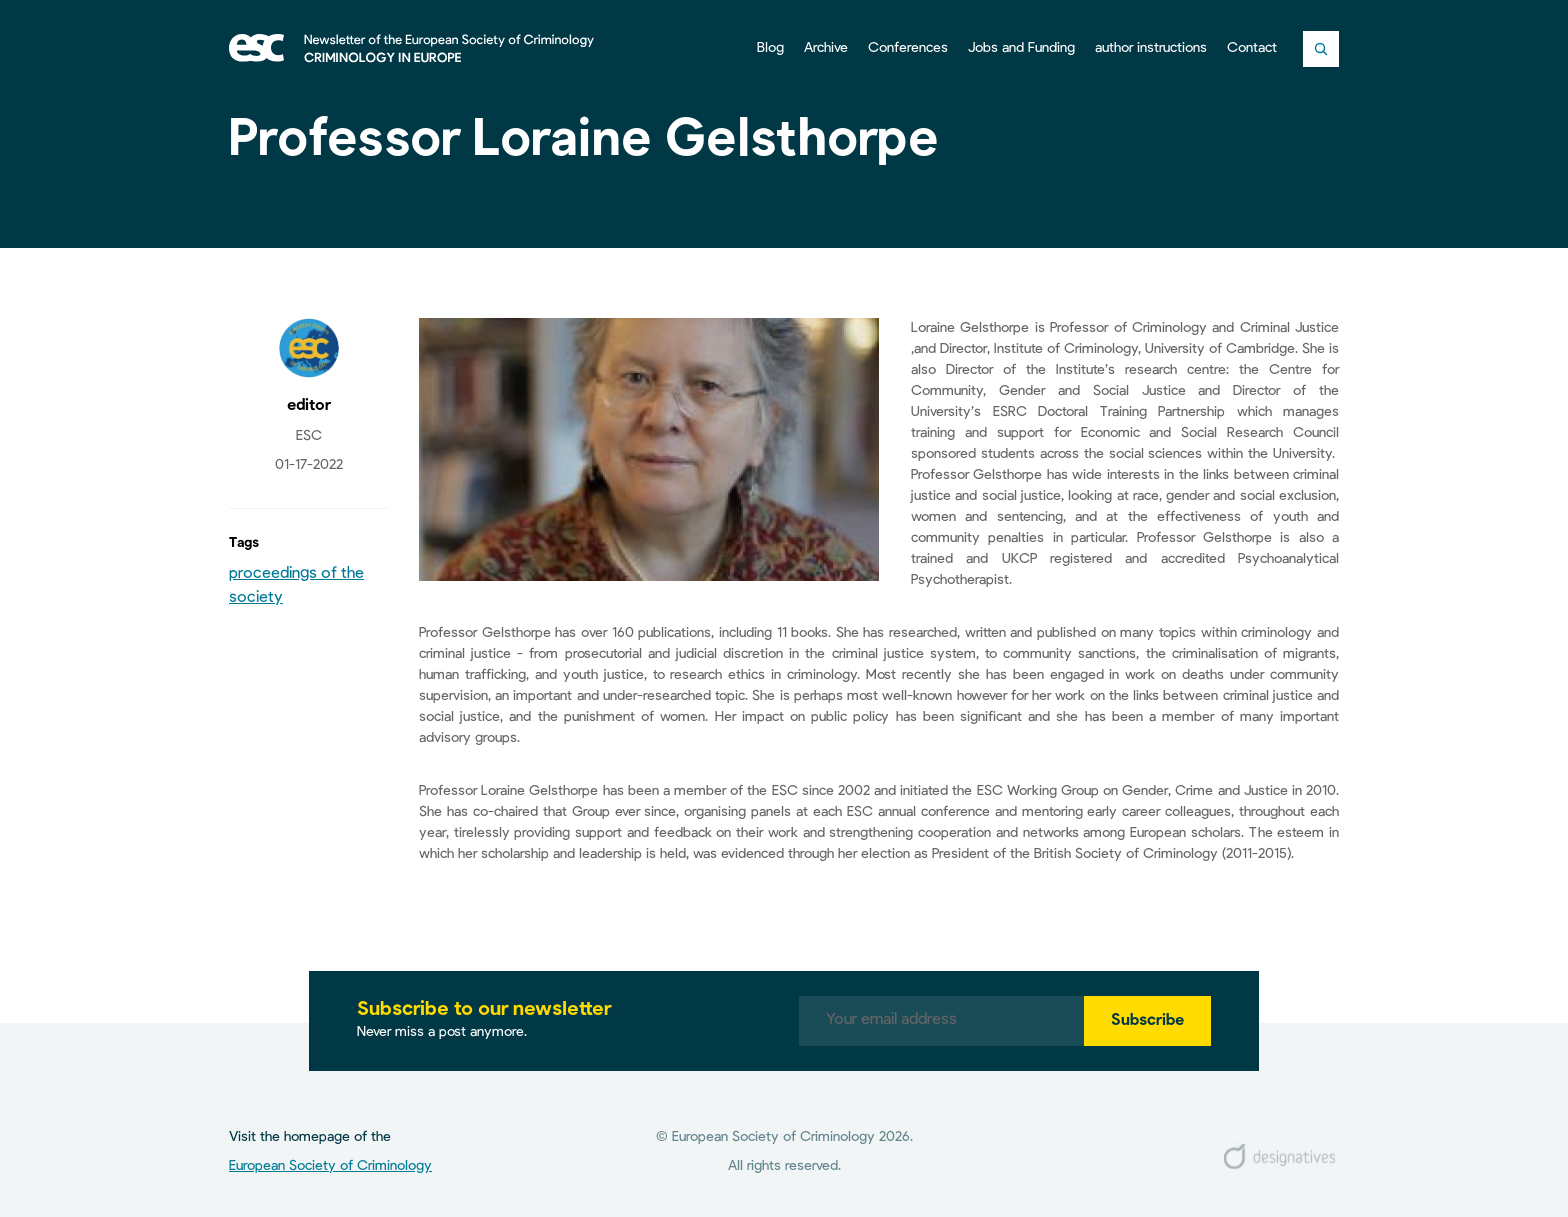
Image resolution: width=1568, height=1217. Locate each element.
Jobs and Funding (1021, 48)
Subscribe (1147, 1021)
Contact (1252, 48)
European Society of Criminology (330, 1166)
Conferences (908, 48)
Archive (826, 48)
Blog (770, 48)
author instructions (1151, 48)
